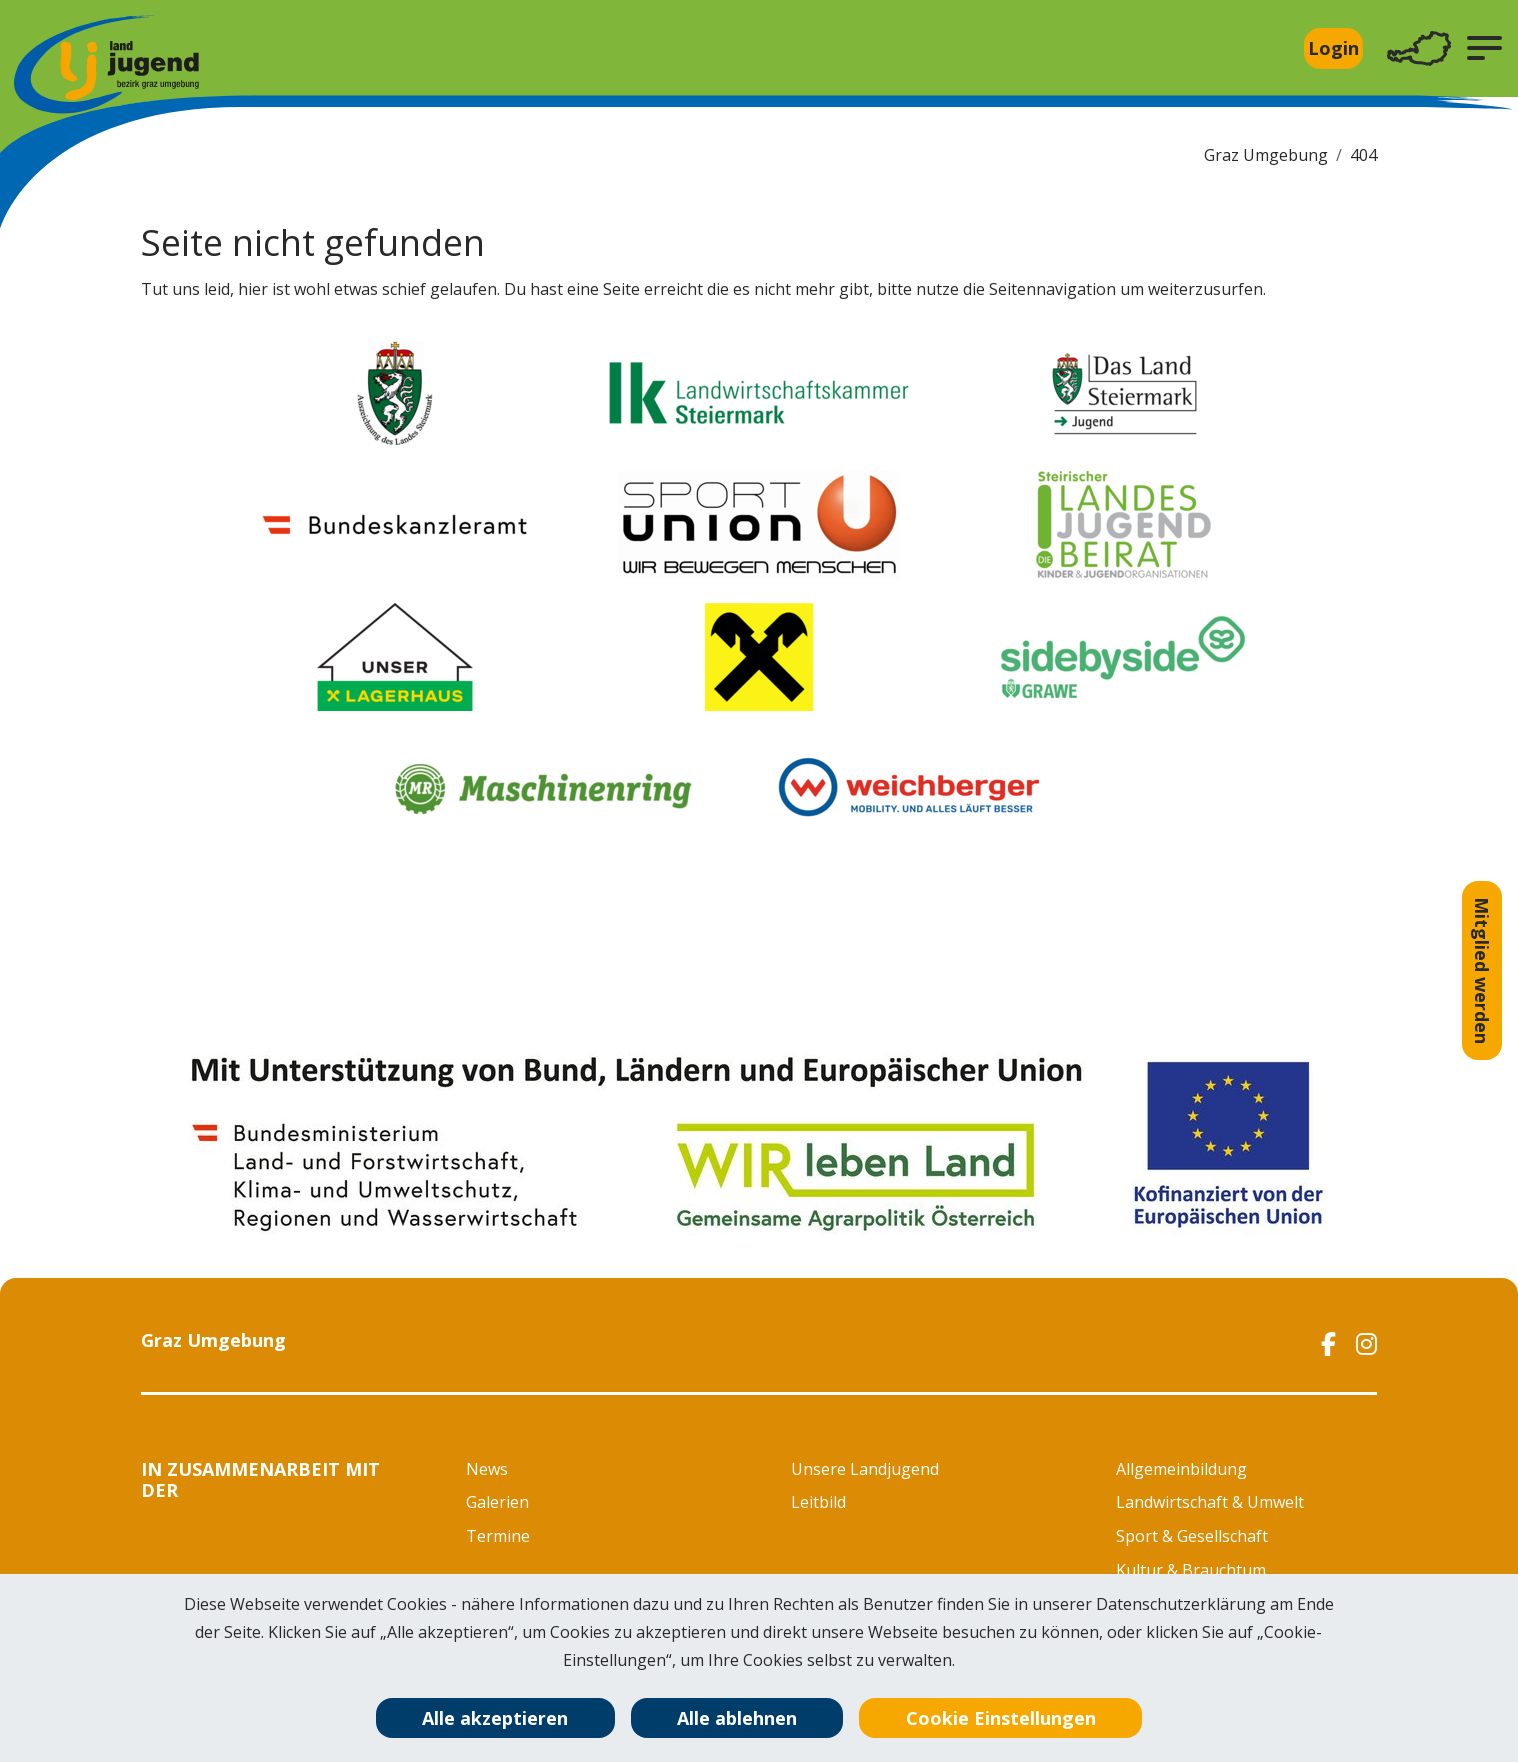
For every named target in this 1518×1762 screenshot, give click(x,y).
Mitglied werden (1482, 970)
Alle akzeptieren (495, 1718)
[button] (1484, 48)
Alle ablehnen (737, 1718)
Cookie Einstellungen (1001, 1718)
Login (1333, 48)
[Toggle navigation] (1419, 48)
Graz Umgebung (1266, 155)
